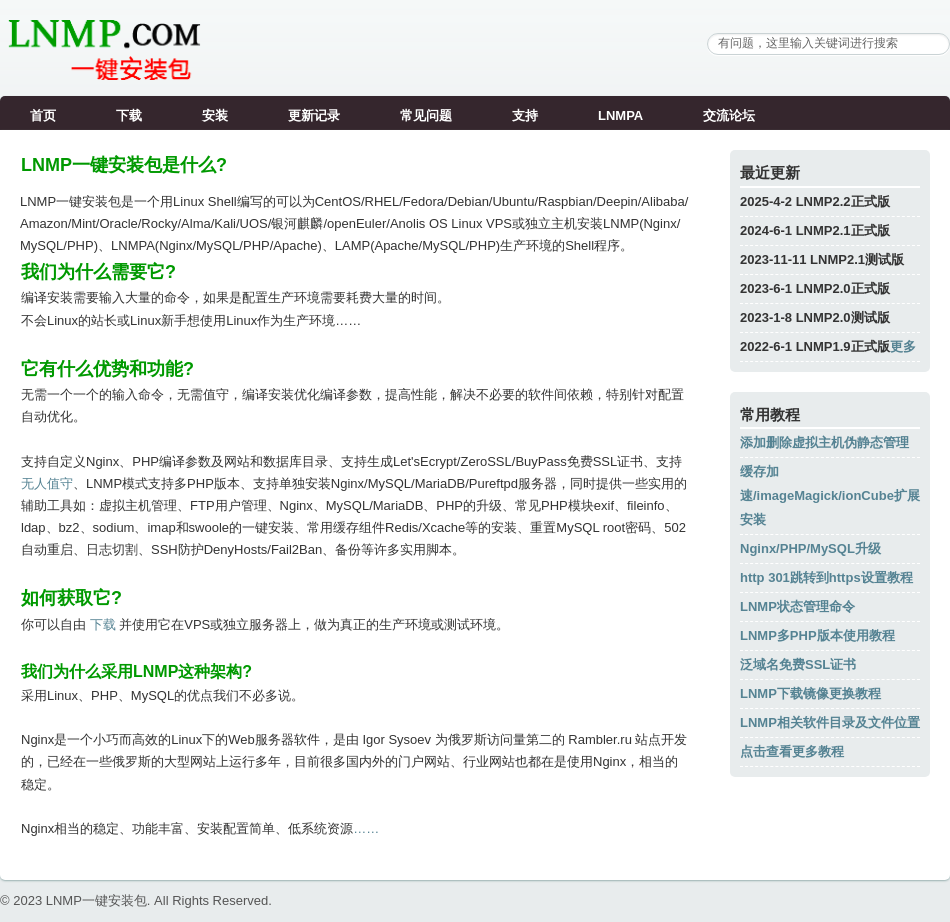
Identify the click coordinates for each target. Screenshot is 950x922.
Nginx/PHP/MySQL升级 (810, 548)
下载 (129, 115)
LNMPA (620, 115)
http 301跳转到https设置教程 (826, 577)
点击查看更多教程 (792, 751)
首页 (43, 115)
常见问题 (426, 115)
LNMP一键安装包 (96, 900)
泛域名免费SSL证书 (798, 664)
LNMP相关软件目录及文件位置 (830, 722)
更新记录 (314, 115)
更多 (903, 346)
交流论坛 (729, 115)
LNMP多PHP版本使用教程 (817, 635)
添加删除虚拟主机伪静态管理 (824, 442)
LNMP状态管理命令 (797, 606)
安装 (215, 115)
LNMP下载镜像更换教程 (810, 693)
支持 (525, 115)
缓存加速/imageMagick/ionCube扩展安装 (830, 495)
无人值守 (47, 483)
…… (366, 828)
